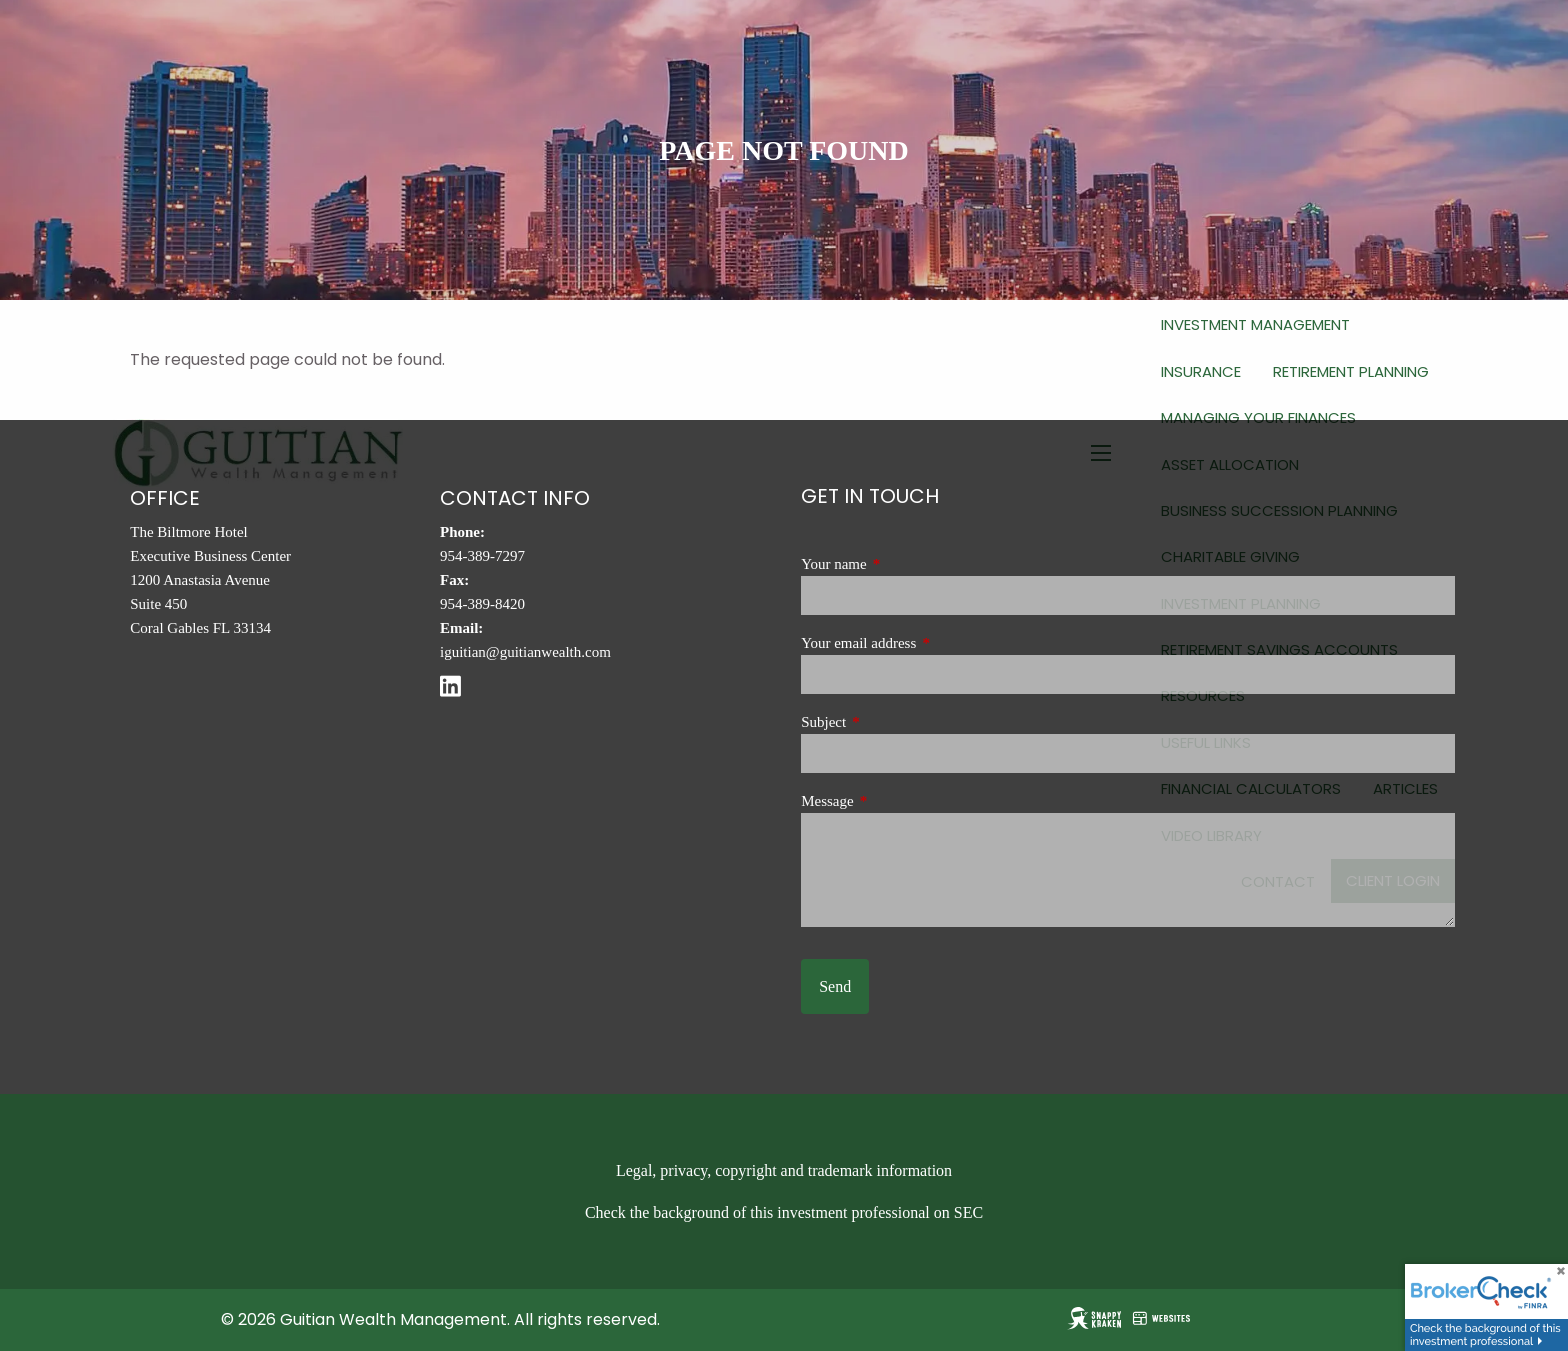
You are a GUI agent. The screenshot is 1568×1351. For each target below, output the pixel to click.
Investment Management (1255, 324)
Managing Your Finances (1258, 417)
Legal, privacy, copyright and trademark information (784, 1170)
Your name (900, 564)
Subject (890, 722)
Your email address (925, 643)
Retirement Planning (1351, 371)
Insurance (1201, 371)
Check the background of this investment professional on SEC (784, 1212)
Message (893, 801)
